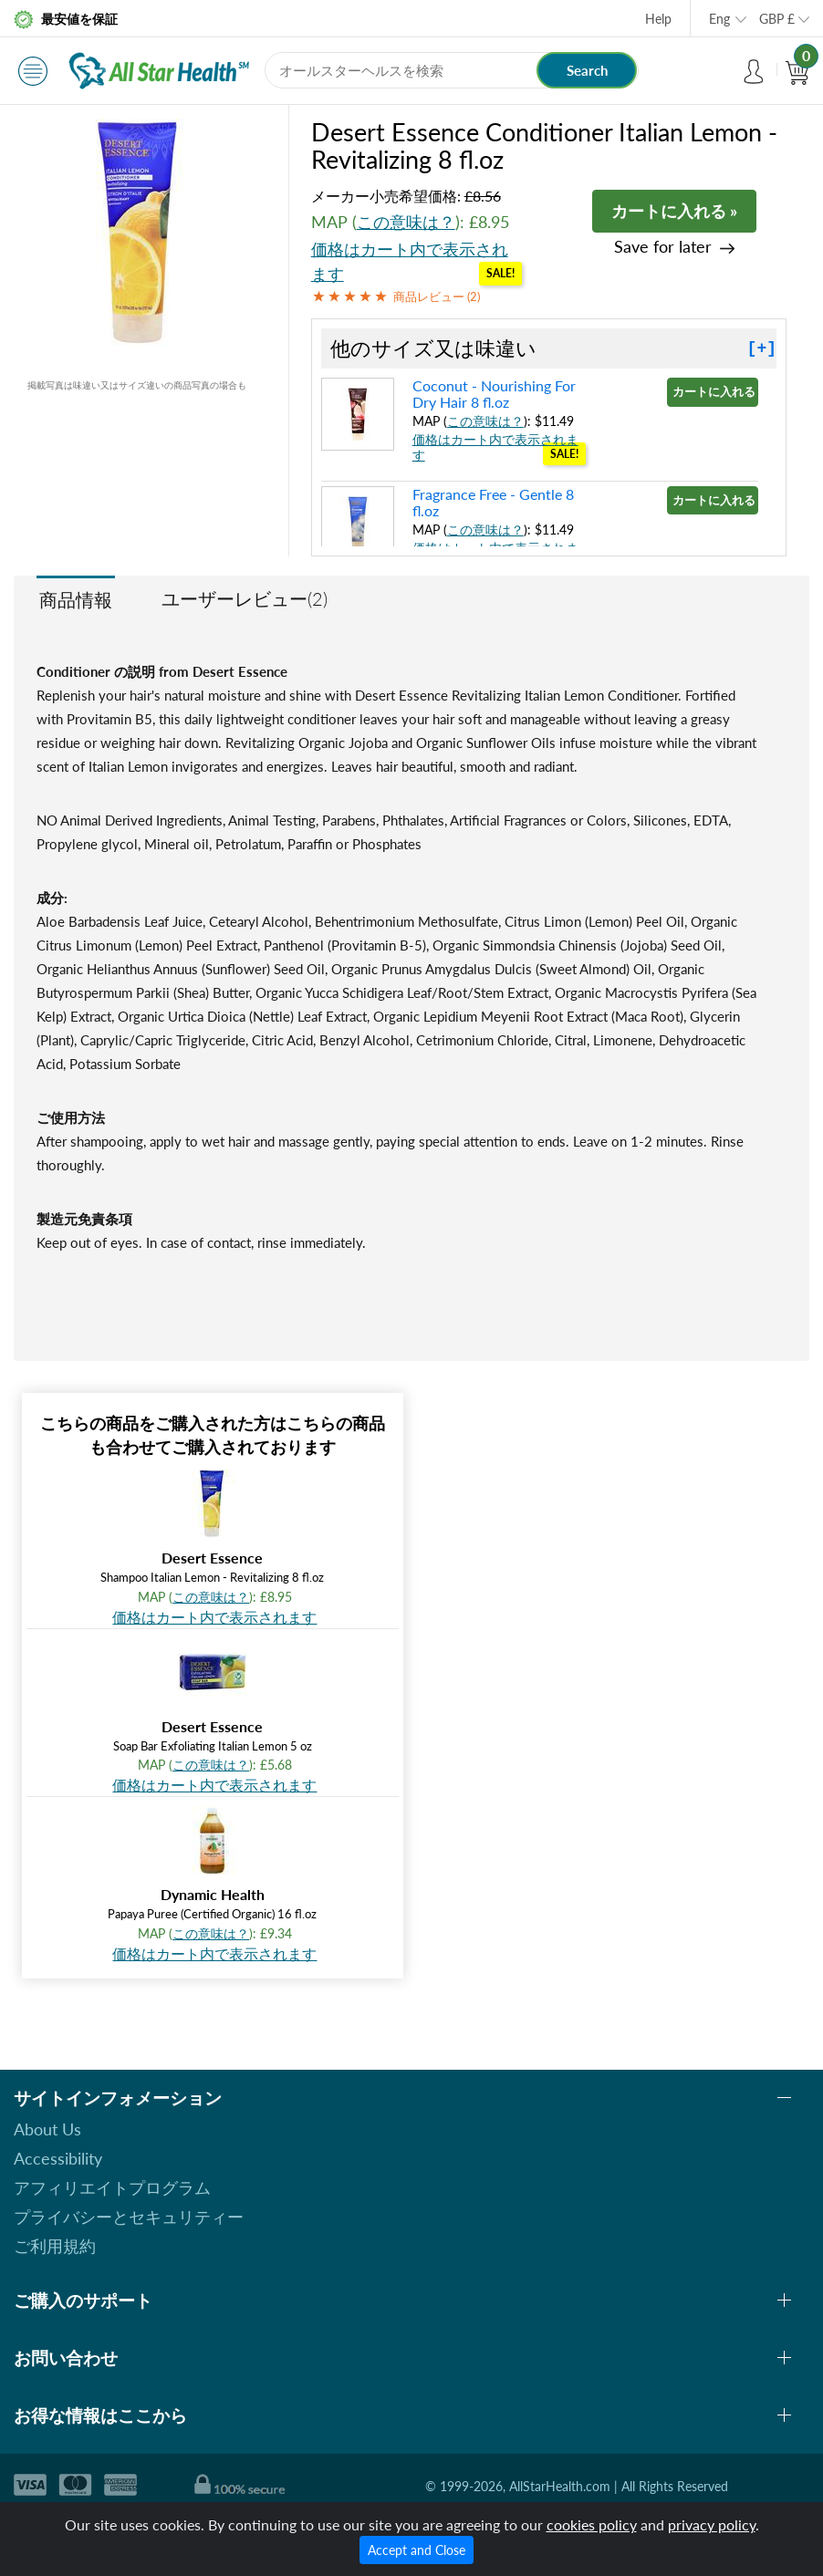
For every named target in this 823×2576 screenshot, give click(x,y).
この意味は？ (406, 222)
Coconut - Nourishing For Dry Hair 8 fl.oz (494, 393)
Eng (719, 18)
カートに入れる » (674, 211)
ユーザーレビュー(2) (244, 598)
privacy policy (711, 2524)
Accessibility (58, 2158)
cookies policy (592, 2524)
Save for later (663, 246)
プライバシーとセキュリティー (129, 2217)
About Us (47, 2129)
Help (658, 18)
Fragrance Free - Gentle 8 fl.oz (493, 502)
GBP (777, 18)
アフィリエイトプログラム (112, 2187)
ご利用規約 (55, 2246)
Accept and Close (416, 2550)
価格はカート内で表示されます (214, 1617)
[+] (761, 348)
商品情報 (75, 599)
